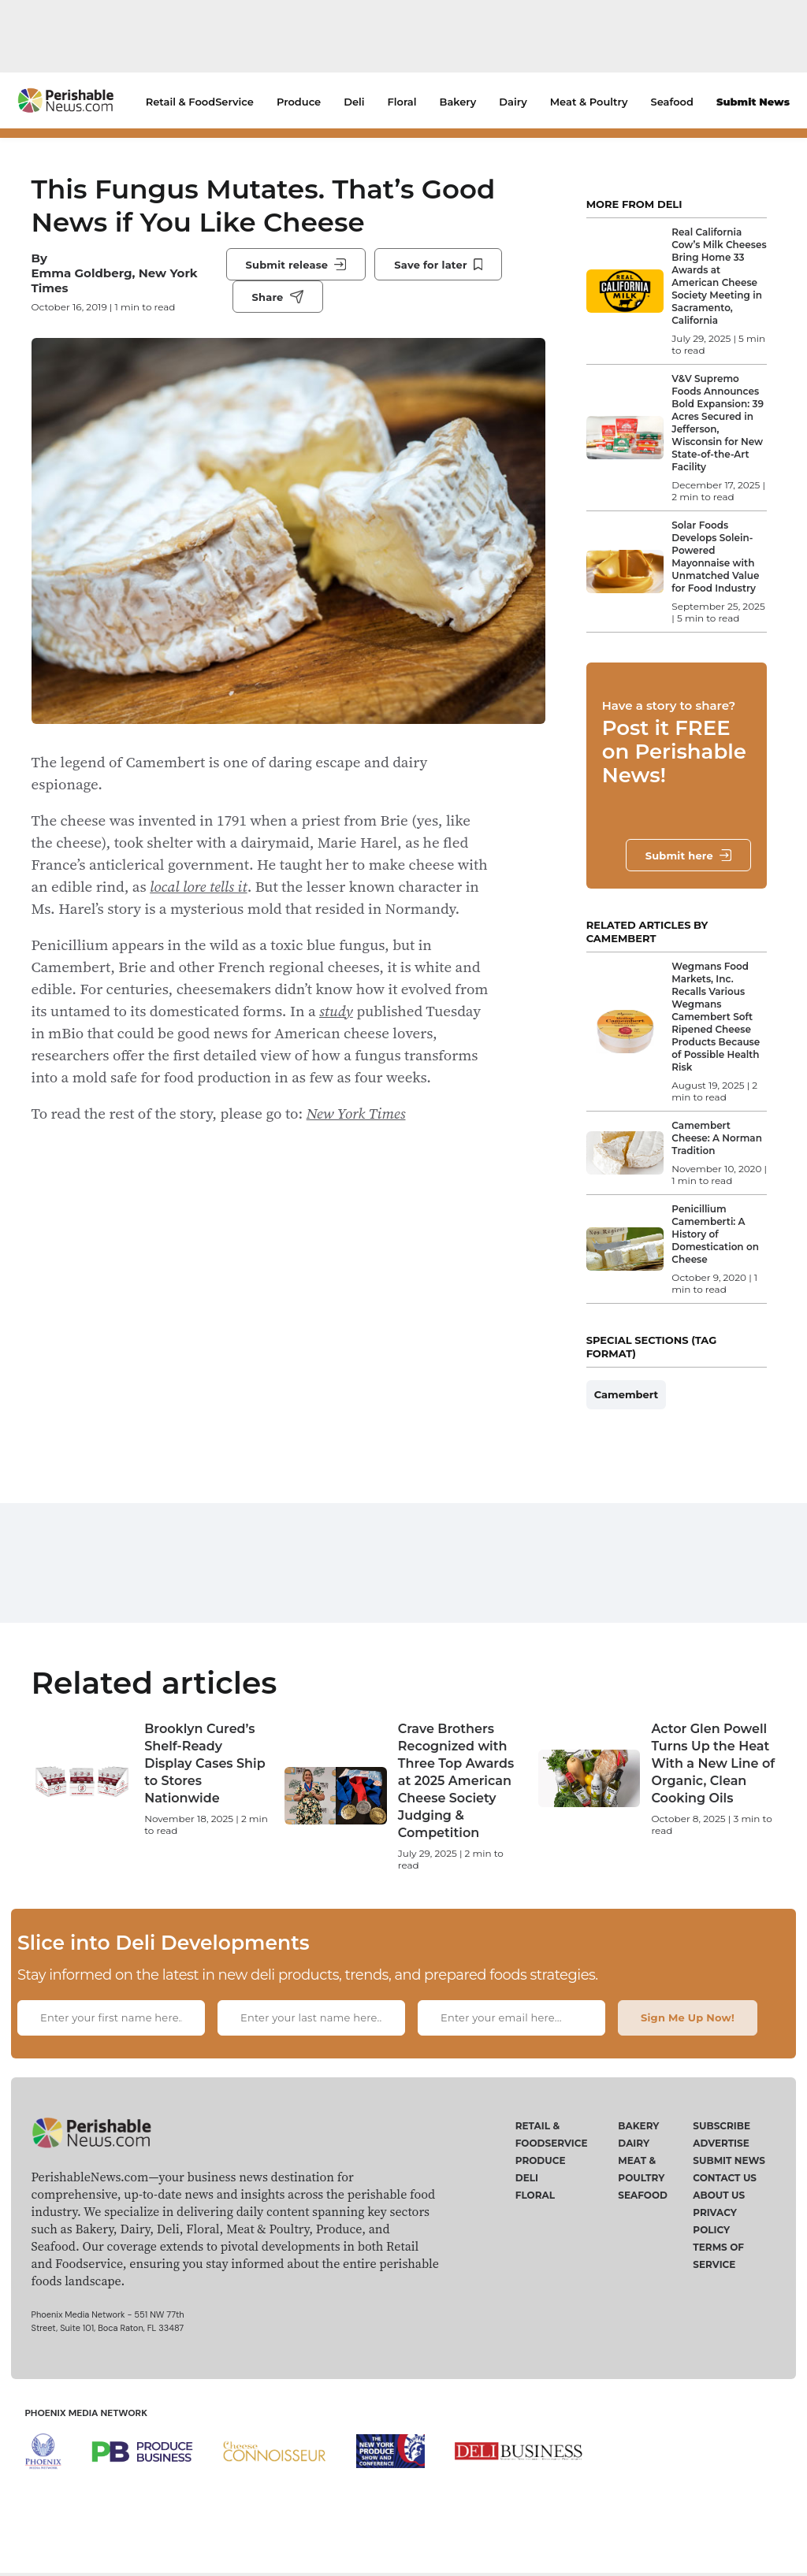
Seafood (672, 101)
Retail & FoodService (200, 101)
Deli (354, 101)
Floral (402, 101)
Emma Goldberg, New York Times (115, 280)
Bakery (458, 101)
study (336, 1010)
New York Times (356, 1113)
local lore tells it (198, 886)
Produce (299, 101)
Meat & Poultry (589, 101)
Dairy (512, 101)
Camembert (626, 1394)
